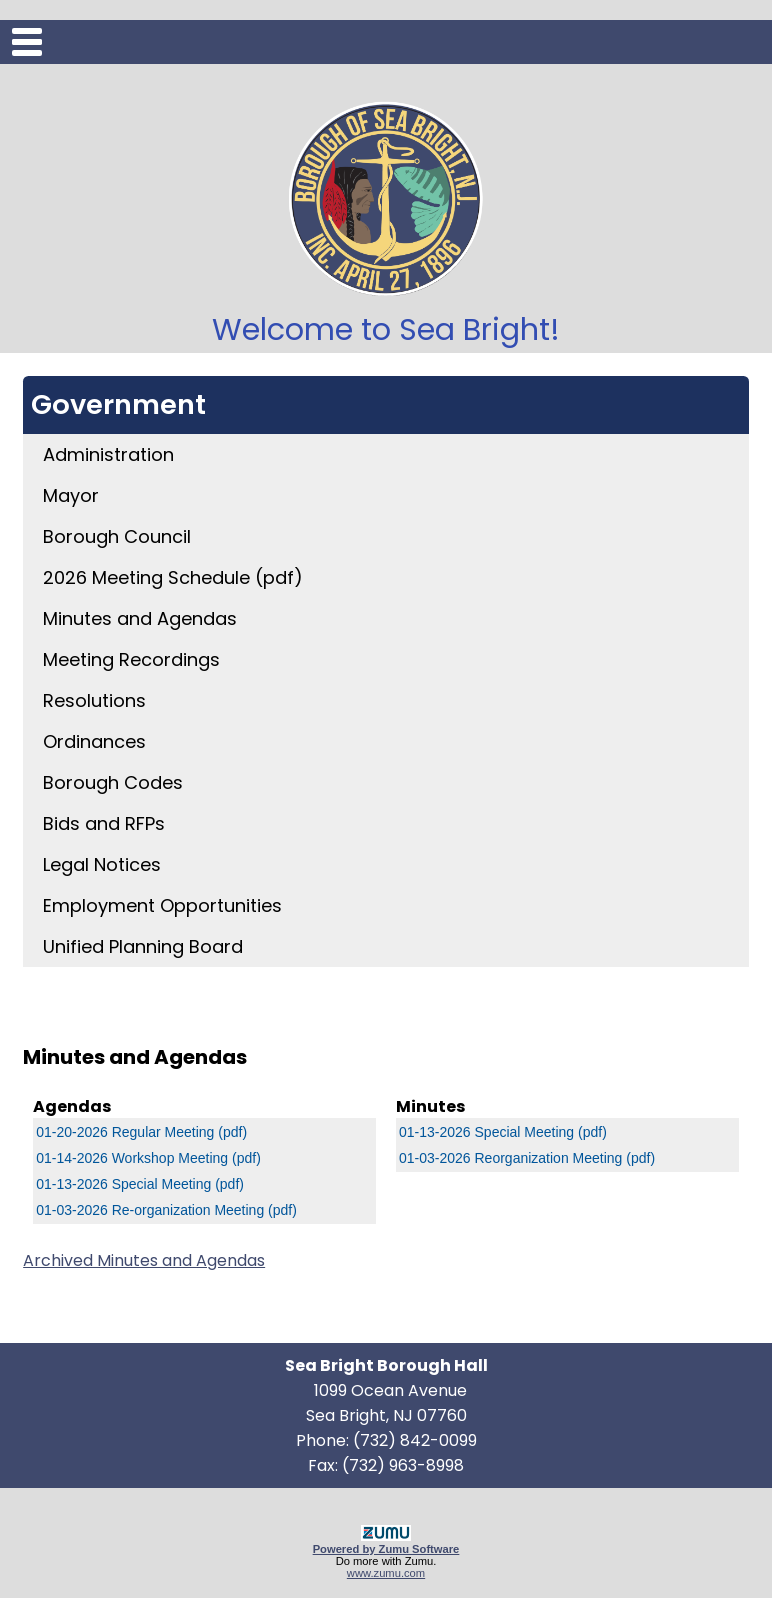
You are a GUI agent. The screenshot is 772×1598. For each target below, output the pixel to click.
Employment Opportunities (162, 905)
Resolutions (94, 700)
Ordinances (94, 741)
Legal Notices (102, 864)
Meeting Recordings (131, 659)
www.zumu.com (386, 1573)
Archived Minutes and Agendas (144, 1260)
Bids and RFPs (104, 823)
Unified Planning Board (143, 946)
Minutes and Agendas (140, 618)
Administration (108, 454)
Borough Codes (113, 782)
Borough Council (117, 536)
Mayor (71, 495)
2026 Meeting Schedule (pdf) (173, 577)
